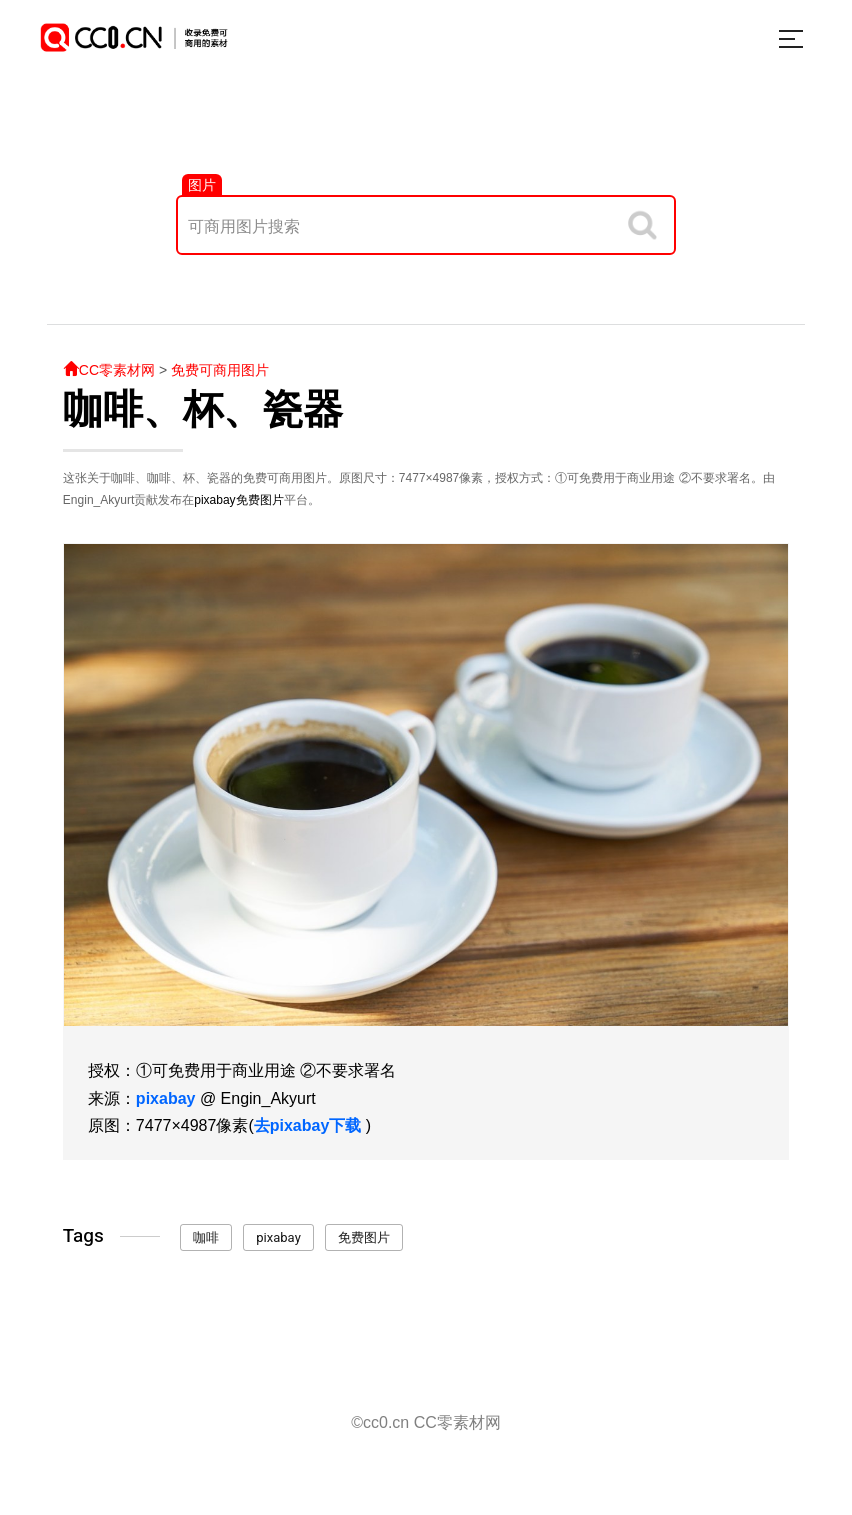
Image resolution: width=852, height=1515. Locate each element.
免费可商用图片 (220, 370)
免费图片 (260, 500)
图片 (202, 185)
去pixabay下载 (308, 1125)
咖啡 (206, 1237)
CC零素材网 (109, 370)
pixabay (214, 500)
